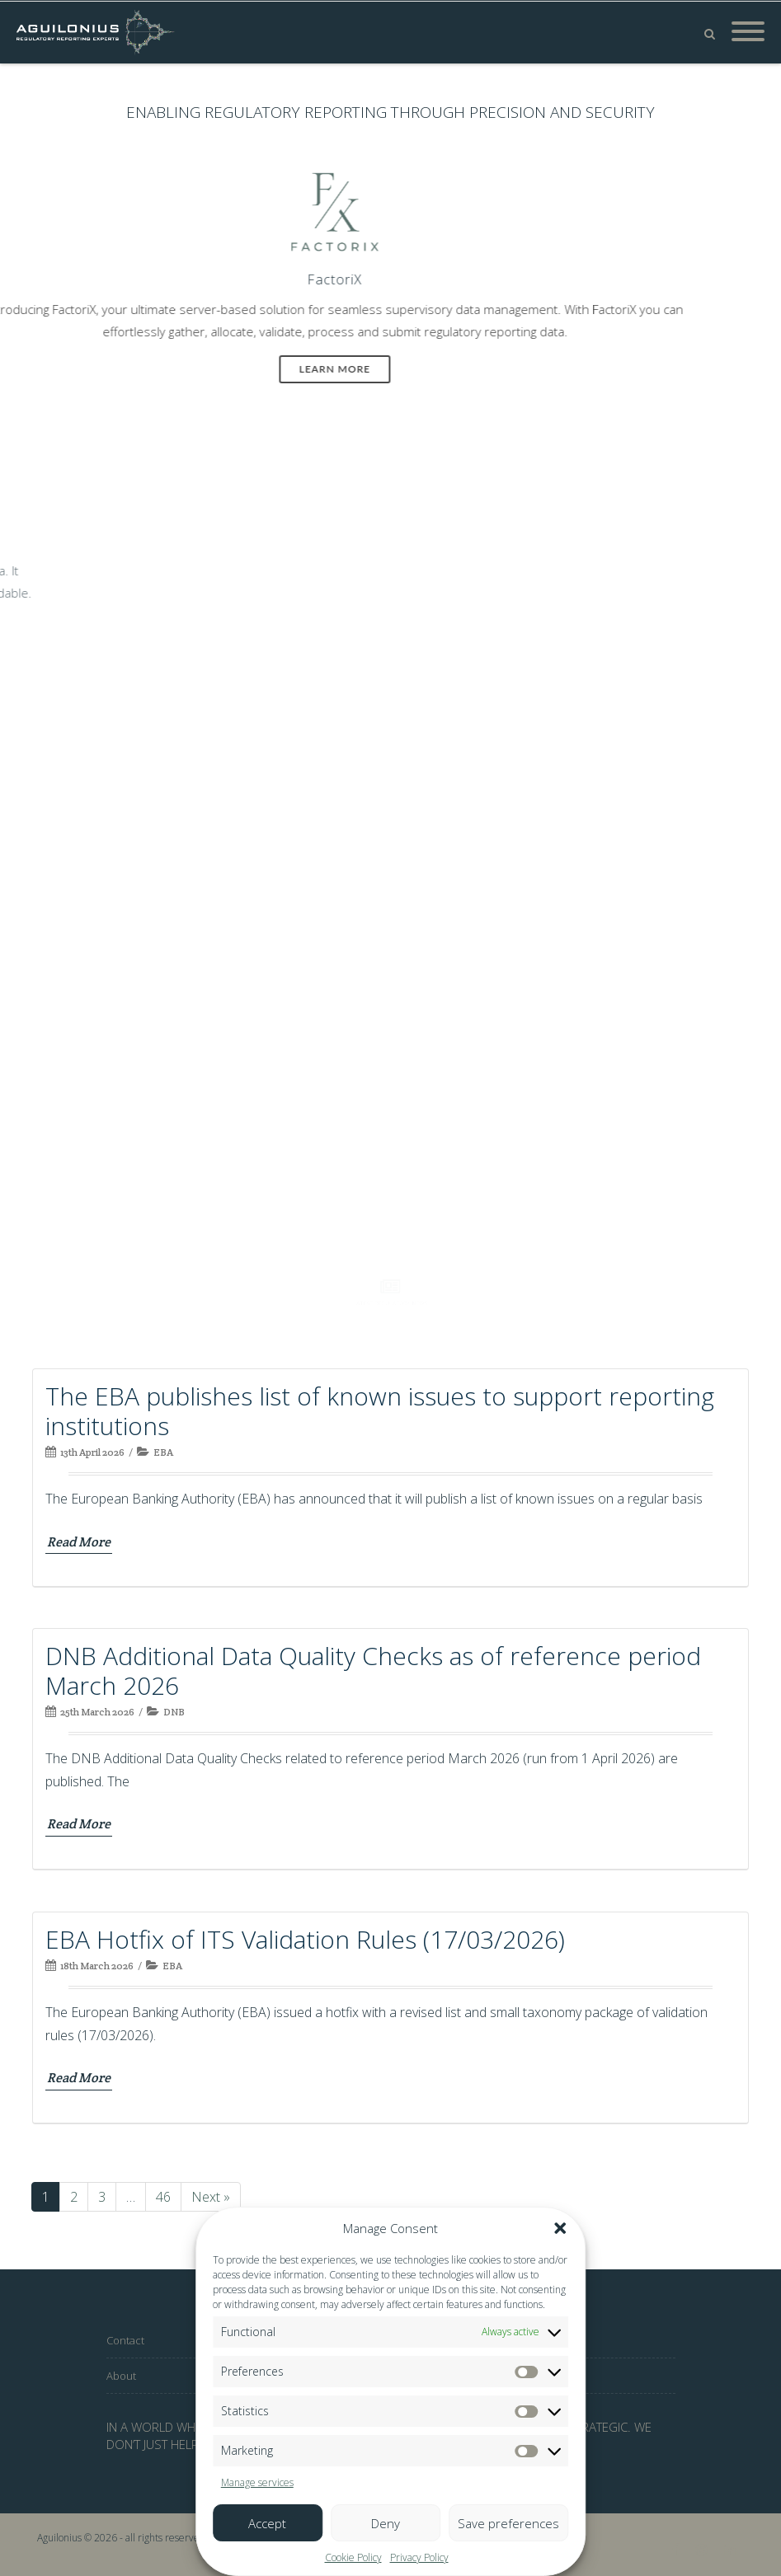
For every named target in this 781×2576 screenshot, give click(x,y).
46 (168, 2200)
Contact (125, 2340)
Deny (385, 2523)
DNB (174, 1712)
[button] (560, 2228)
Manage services (257, 2482)
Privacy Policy (419, 2557)
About (121, 2375)
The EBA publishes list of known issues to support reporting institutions (379, 1411)
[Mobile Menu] (748, 32)
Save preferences (508, 2523)
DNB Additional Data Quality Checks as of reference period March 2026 (373, 1670)
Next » (210, 2197)
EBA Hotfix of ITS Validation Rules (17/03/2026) (305, 1939)
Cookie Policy (353, 2557)
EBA (163, 1452)
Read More (79, 1542)
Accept (267, 2523)
